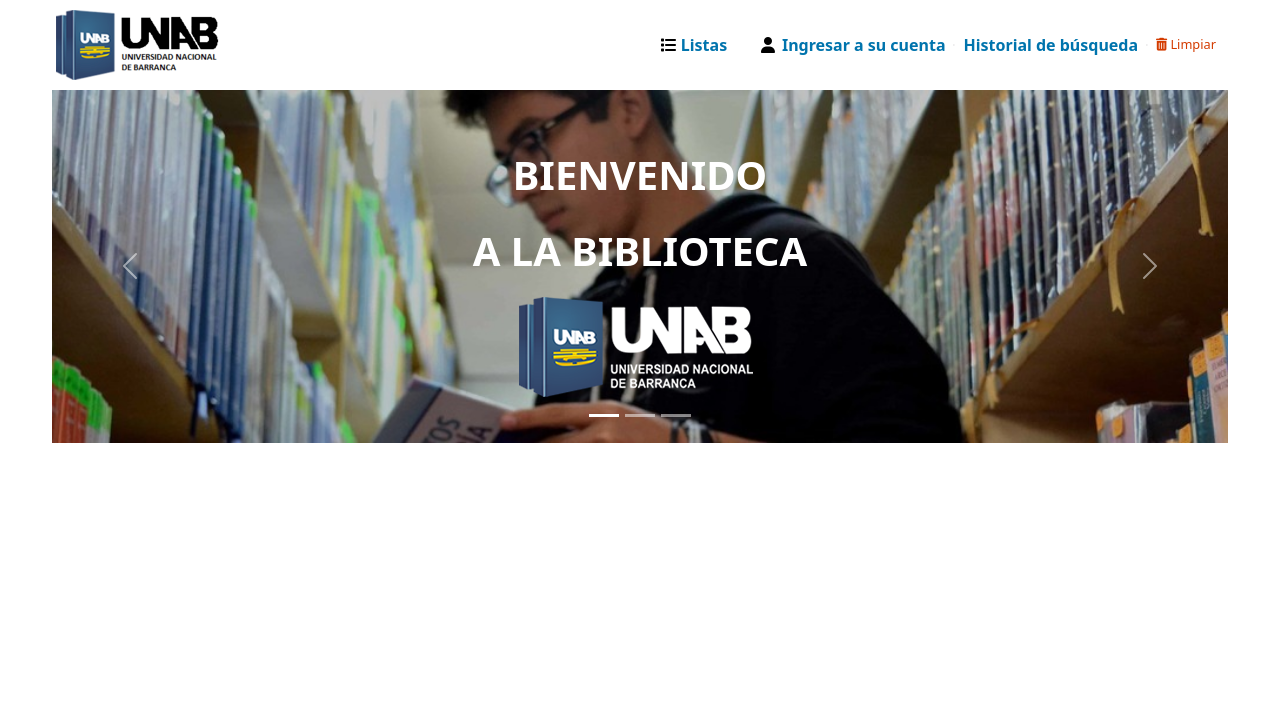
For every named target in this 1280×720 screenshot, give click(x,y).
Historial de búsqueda (1050, 45)
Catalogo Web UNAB (106, 45)
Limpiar (1186, 44)
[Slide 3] (676, 415)
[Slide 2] (640, 415)
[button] (698, 45)
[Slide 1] (604, 415)
